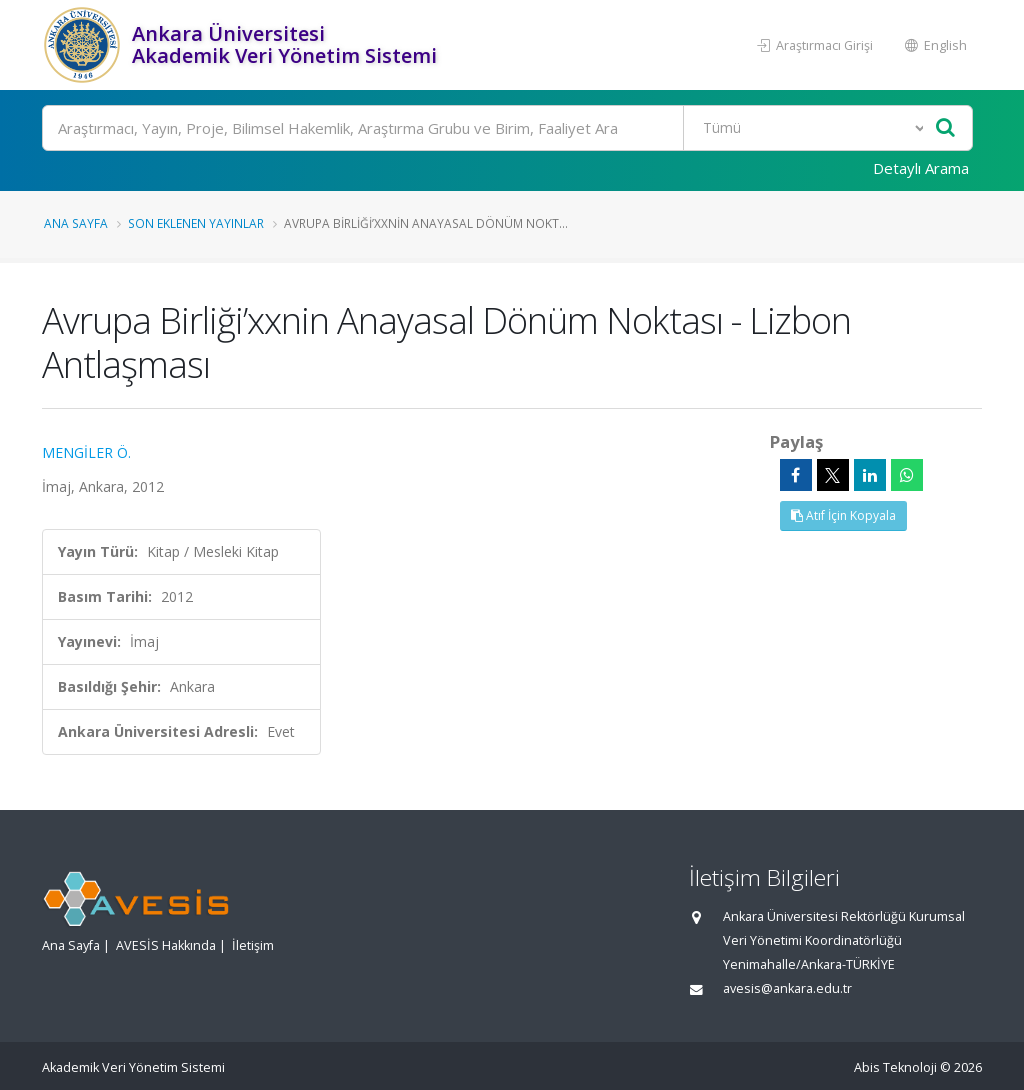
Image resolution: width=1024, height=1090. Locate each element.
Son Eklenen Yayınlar (196, 223)
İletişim (253, 945)
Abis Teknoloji (895, 1067)
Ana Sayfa (76, 223)
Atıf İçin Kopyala (843, 515)
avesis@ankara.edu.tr (787, 988)
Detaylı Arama (921, 168)
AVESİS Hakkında (166, 945)
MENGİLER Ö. (86, 452)
